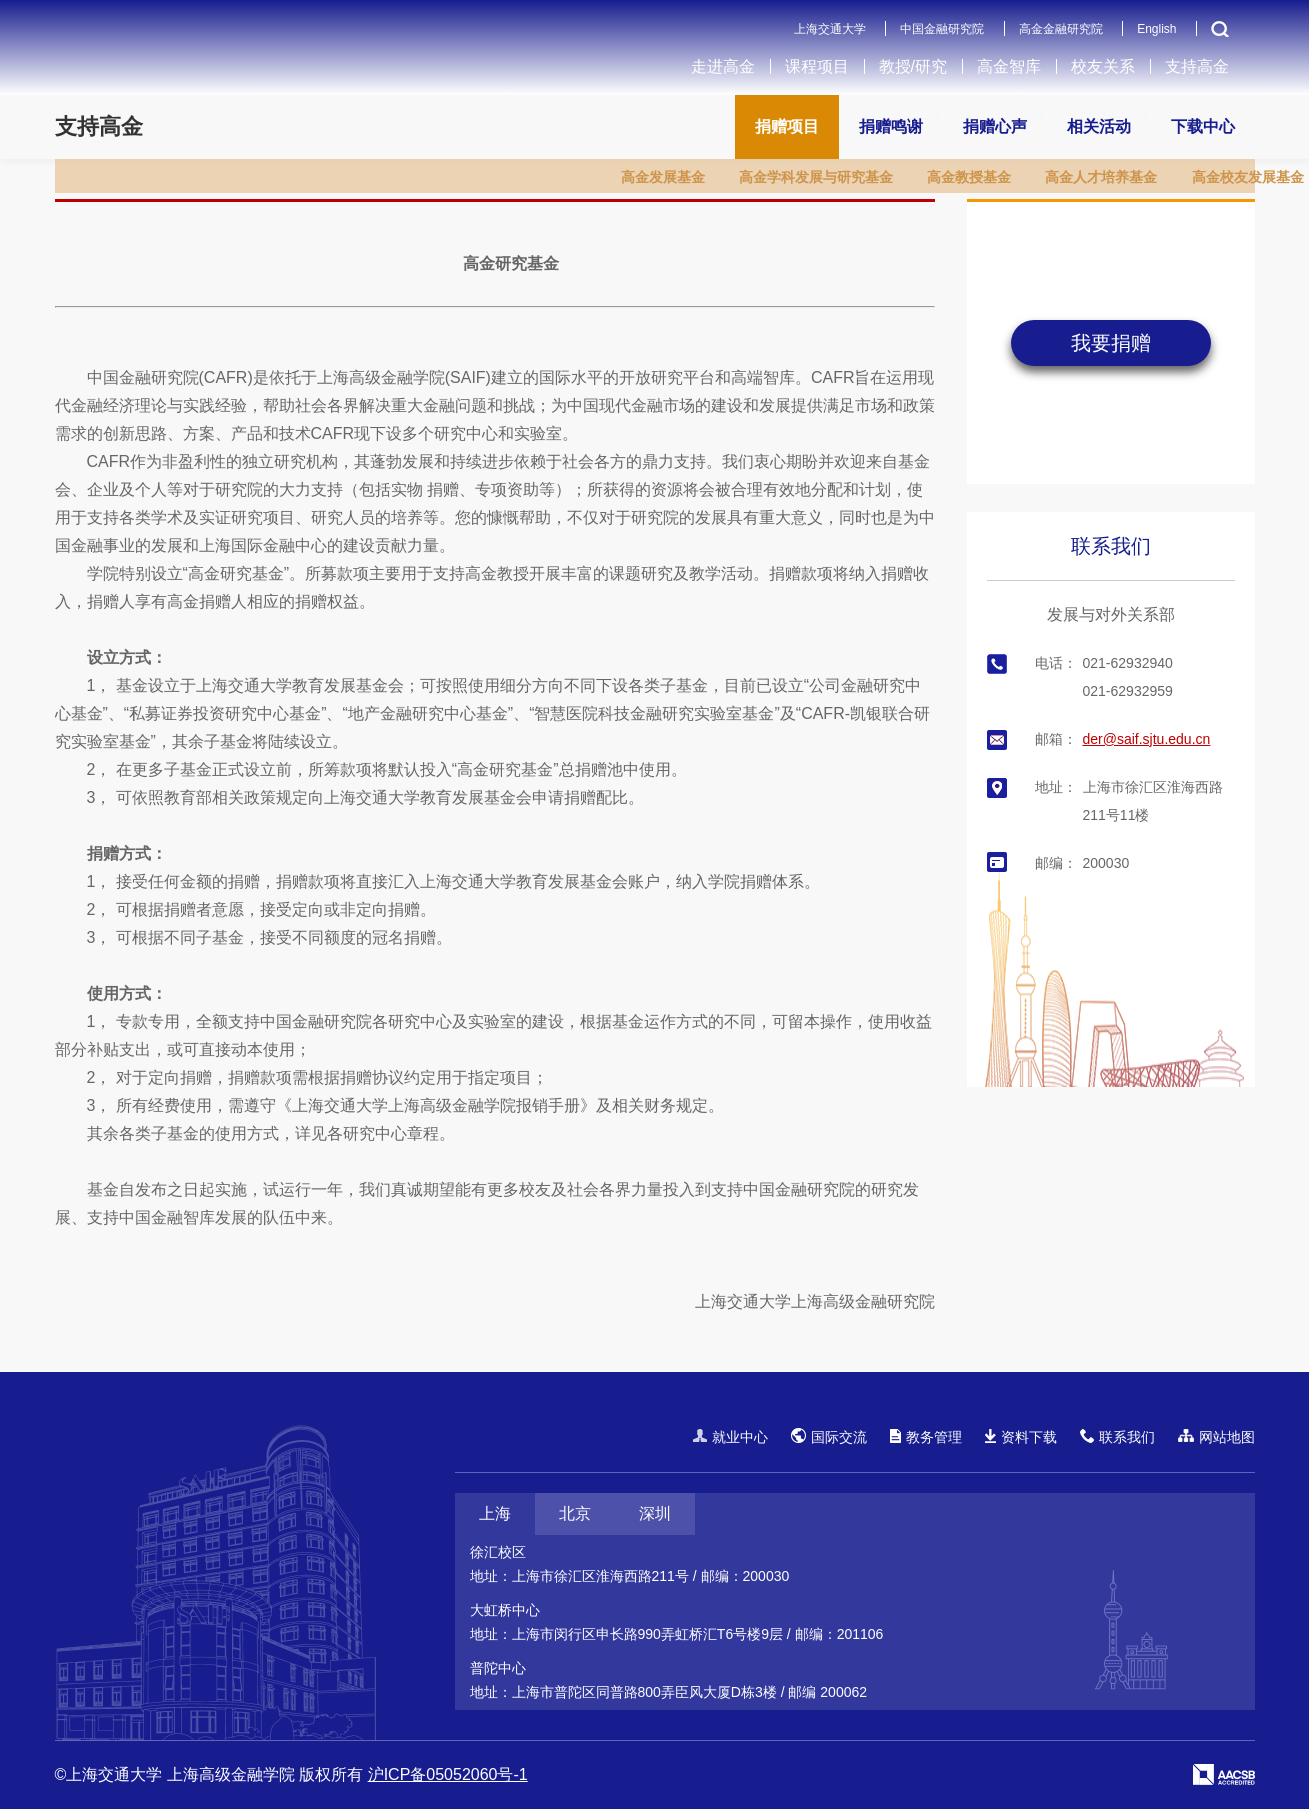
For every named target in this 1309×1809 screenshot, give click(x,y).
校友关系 (1103, 66)
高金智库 (1009, 66)
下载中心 (1203, 126)
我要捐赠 (1111, 343)
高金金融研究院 (1061, 29)
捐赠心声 (995, 126)
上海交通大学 (830, 29)
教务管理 (926, 1437)
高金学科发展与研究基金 (816, 177)
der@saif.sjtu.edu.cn (1147, 739)
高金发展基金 (663, 177)
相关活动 (1099, 126)
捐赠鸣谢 (891, 126)
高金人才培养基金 (1101, 177)
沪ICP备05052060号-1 (448, 1774)
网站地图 (1216, 1437)
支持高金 (1197, 66)
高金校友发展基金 (1248, 177)
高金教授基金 (969, 177)
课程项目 (817, 66)
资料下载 (1021, 1437)
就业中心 (730, 1437)
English (1156, 29)
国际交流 (829, 1436)
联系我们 (1111, 546)
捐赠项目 (787, 126)
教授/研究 (913, 66)
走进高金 (723, 66)
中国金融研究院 (942, 29)
